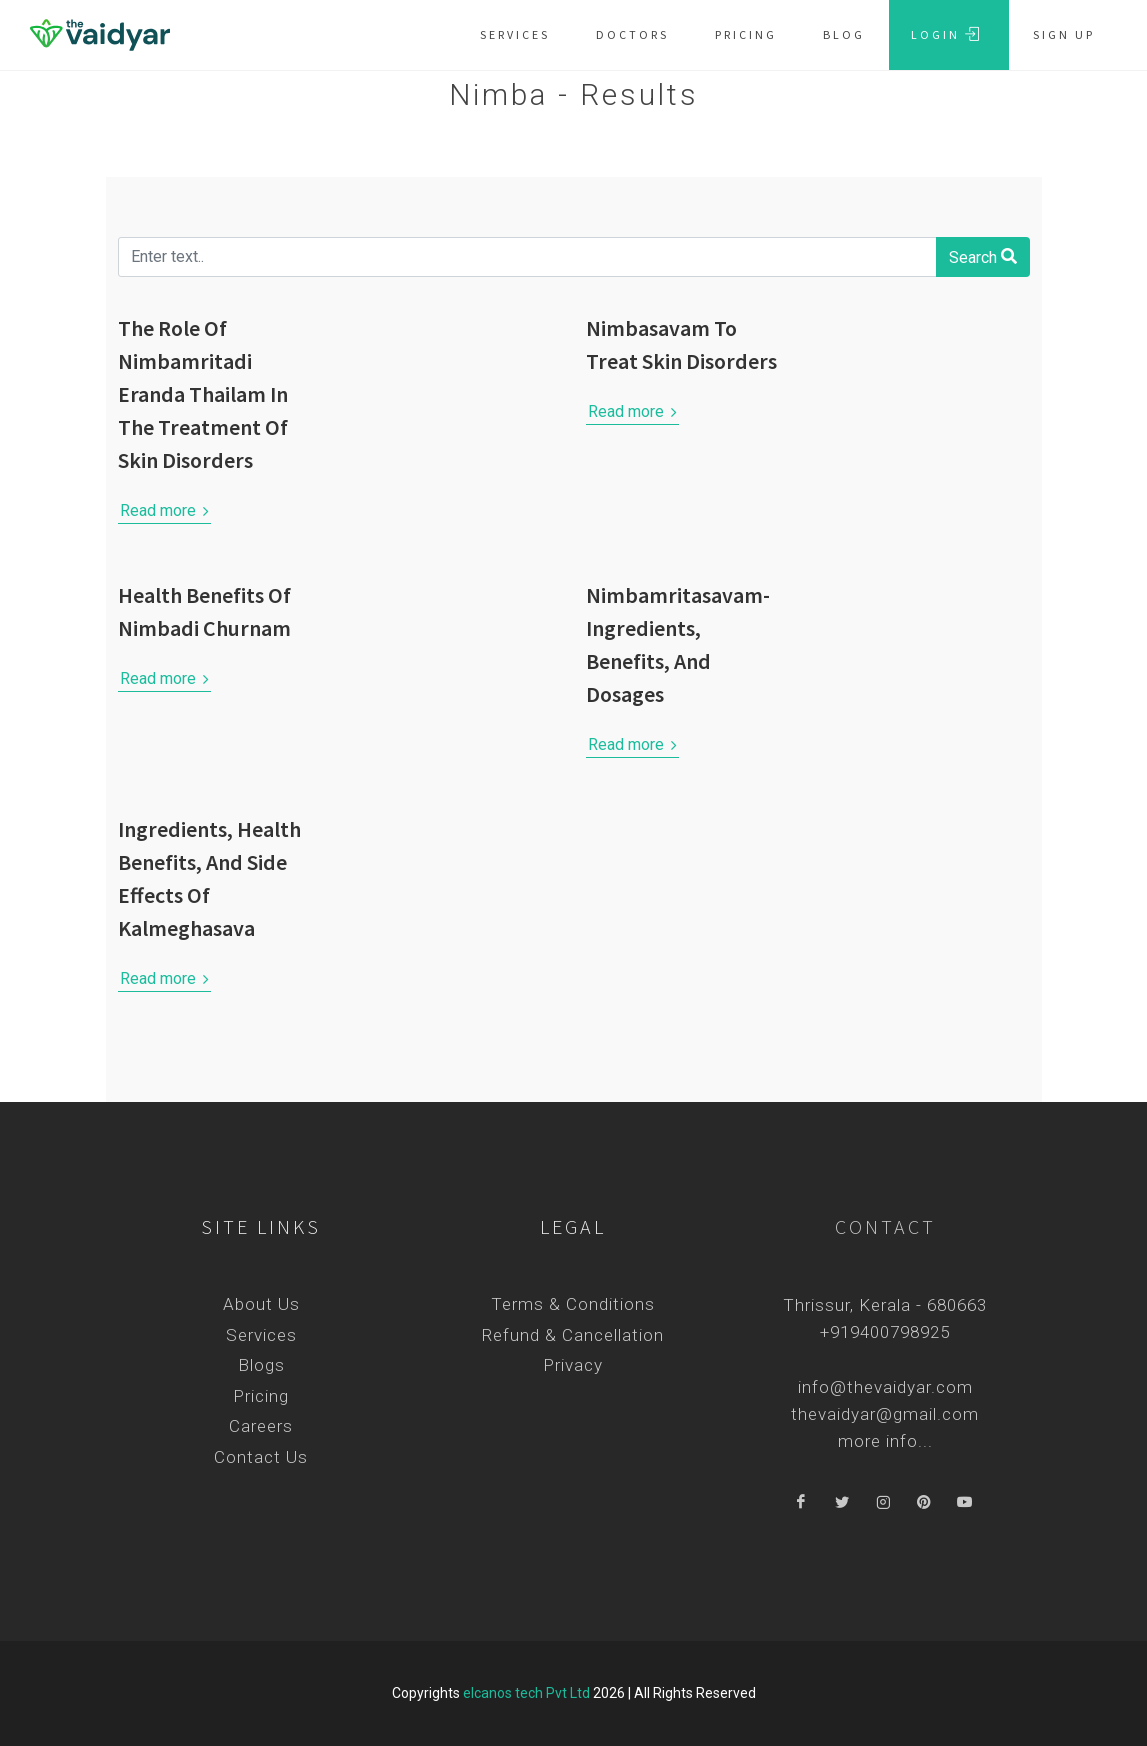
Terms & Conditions (573, 1304)
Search (983, 256)
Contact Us (261, 1457)
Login (946, 34)
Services (261, 1335)
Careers (261, 1426)
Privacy (573, 1365)
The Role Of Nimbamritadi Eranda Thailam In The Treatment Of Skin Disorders (203, 394)
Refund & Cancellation (573, 1335)
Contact (885, 1226)
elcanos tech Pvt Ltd (526, 1693)
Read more (164, 511)
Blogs (261, 1365)
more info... (885, 1441)
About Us (261, 1304)
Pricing (261, 1396)
